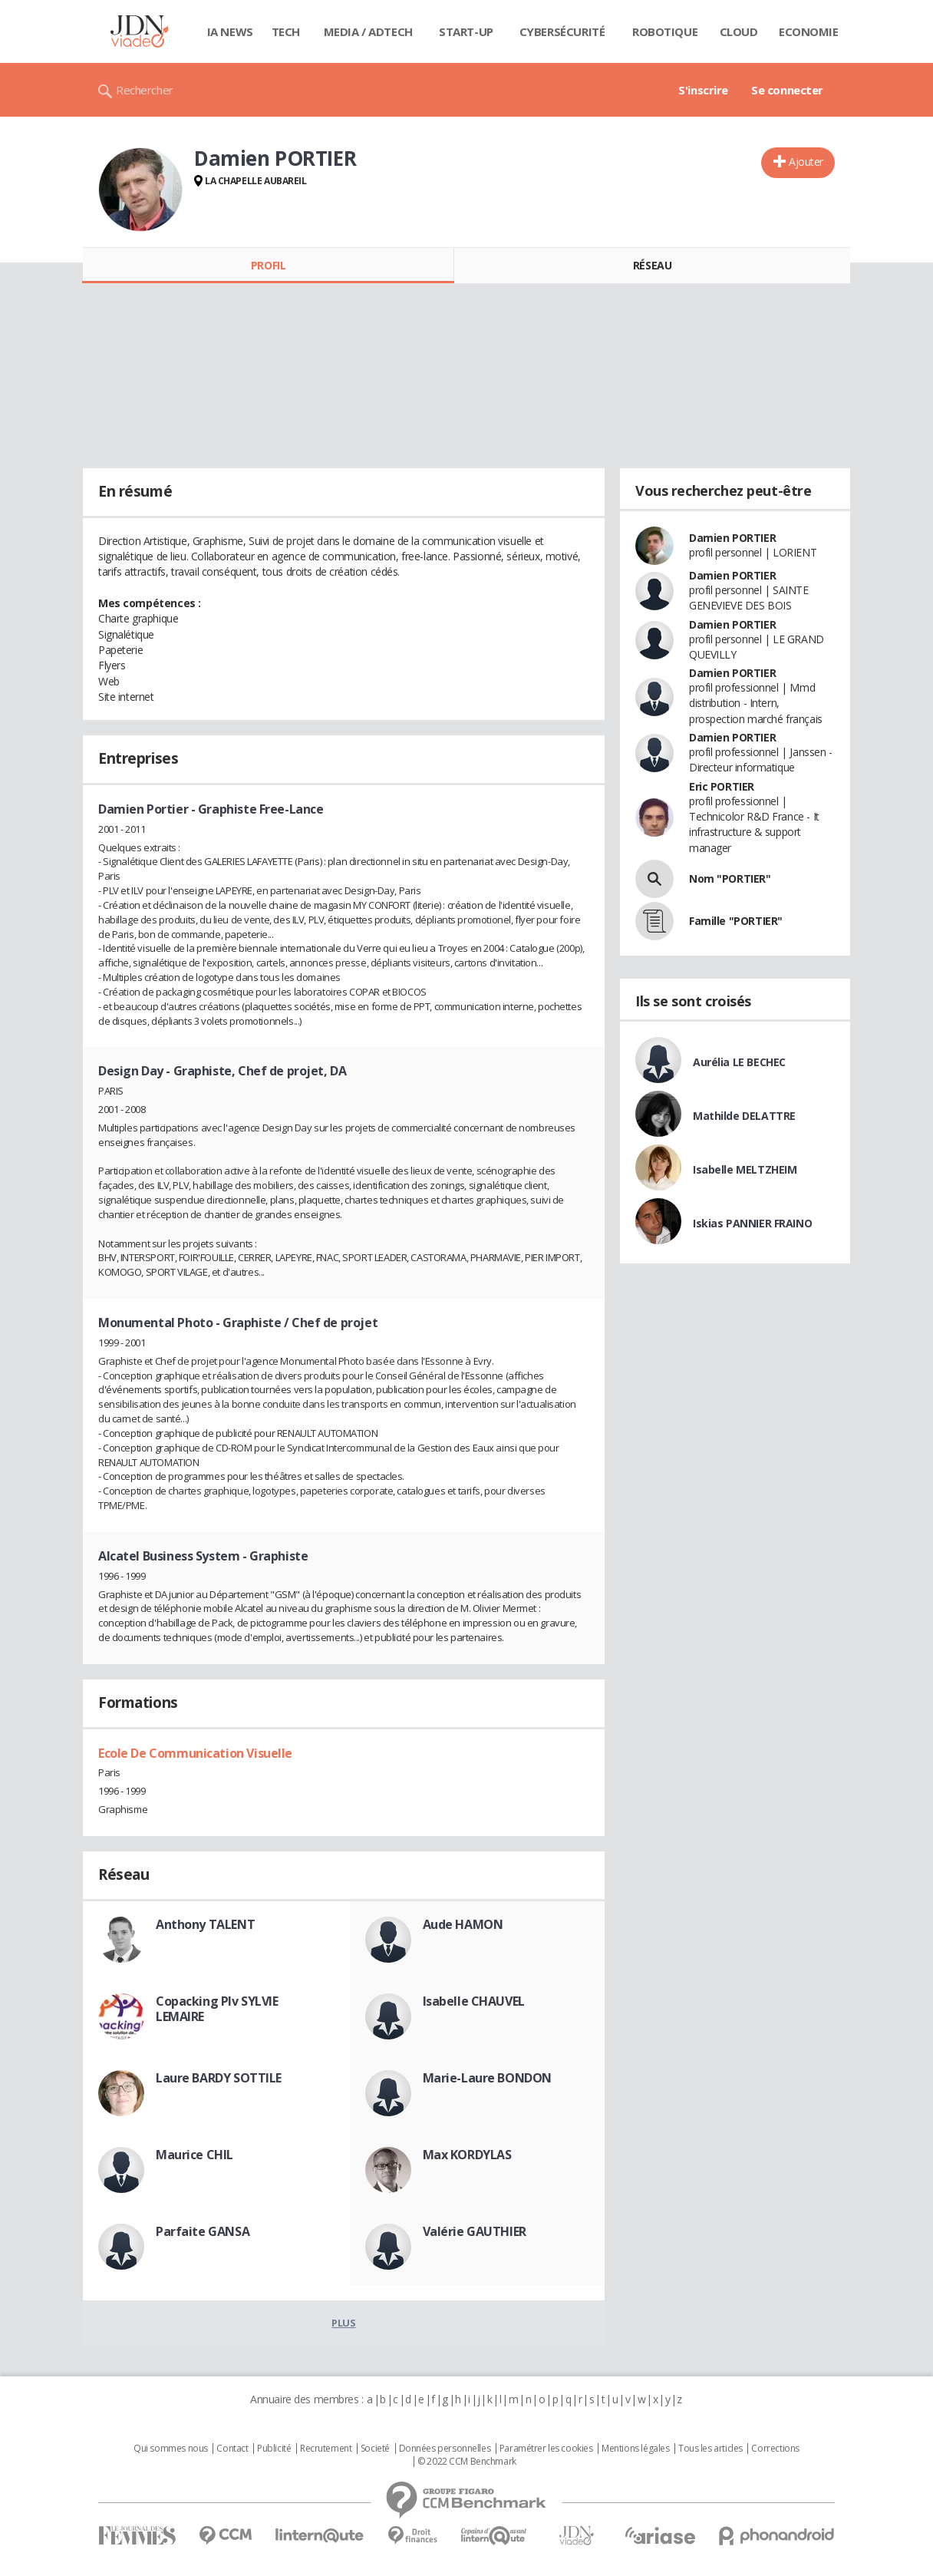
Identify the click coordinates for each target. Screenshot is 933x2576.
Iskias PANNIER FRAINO (752, 1223)
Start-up (466, 31)
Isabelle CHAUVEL (474, 2001)
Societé (375, 2448)
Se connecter (787, 89)
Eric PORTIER (721, 786)
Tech (286, 31)
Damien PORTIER (732, 537)
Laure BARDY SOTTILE (219, 2077)
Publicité (274, 2448)
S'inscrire (703, 89)
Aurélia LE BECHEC (739, 1062)
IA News (230, 31)
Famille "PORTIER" (736, 920)
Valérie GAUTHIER (474, 2231)
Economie (809, 31)
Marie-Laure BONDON (487, 2077)
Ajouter (806, 161)
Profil (268, 265)
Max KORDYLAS (467, 2154)
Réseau (652, 265)
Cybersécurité (562, 31)
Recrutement (325, 2448)
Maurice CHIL (194, 2154)
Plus (343, 2323)
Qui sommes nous (171, 2448)
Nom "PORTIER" (730, 878)
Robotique (664, 31)
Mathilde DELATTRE (744, 1115)
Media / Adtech (368, 31)
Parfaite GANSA (202, 2231)
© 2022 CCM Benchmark (466, 2461)
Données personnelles (445, 2448)
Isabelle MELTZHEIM (744, 1169)
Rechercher (144, 89)
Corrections (775, 2448)
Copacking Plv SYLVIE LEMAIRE (217, 2009)
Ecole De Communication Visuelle (195, 1753)
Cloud (739, 31)
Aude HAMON (463, 1924)
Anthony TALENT (205, 1924)
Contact (232, 2448)
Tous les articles (710, 2448)
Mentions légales (635, 2448)
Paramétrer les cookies (546, 2448)
